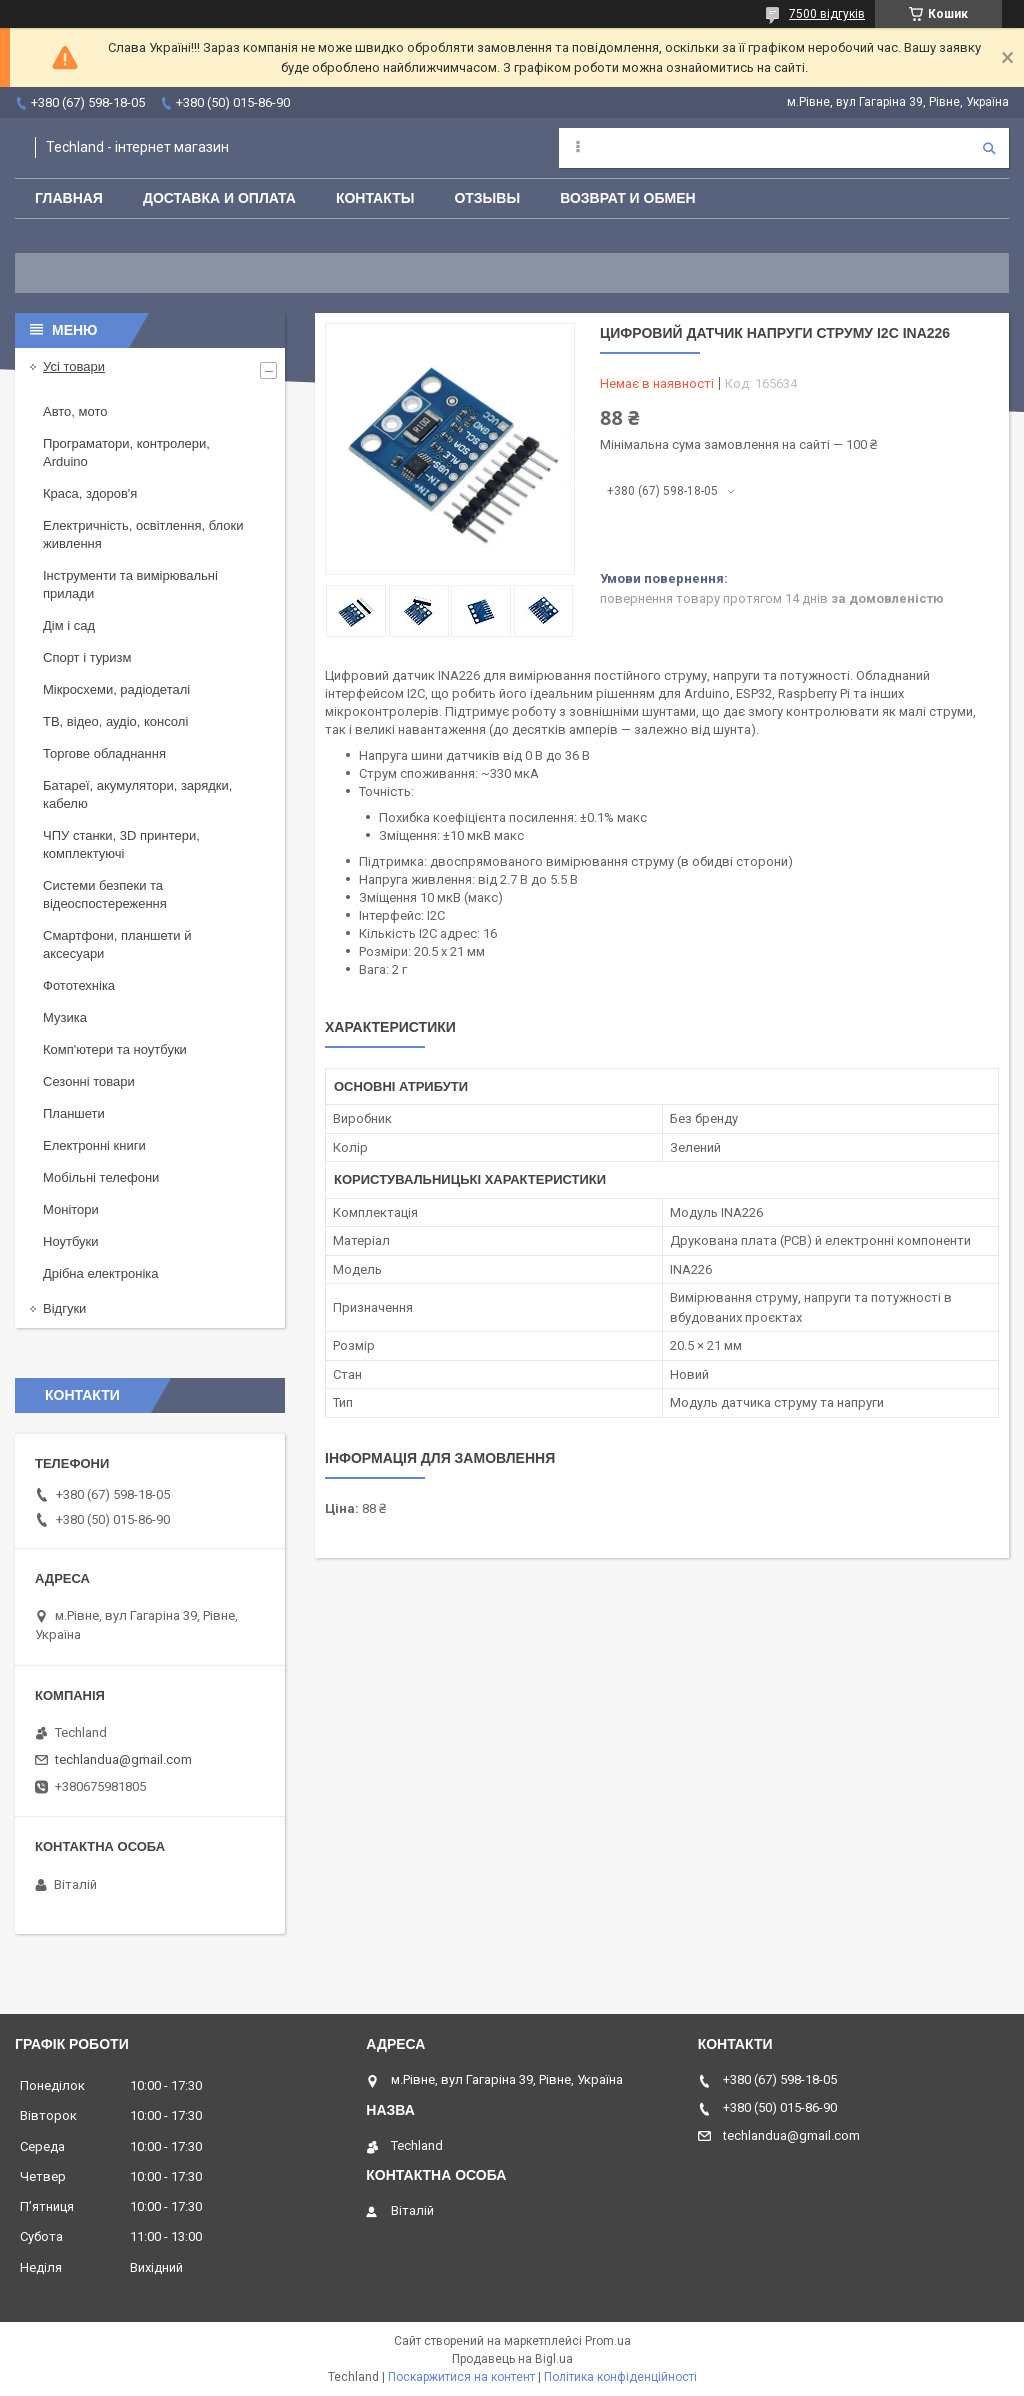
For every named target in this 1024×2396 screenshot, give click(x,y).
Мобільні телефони (101, 1177)
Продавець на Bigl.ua (512, 2359)
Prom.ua (608, 2341)
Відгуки (64, 1308)
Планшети (74, 1113)
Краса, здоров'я (90, 493)
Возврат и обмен (628, 198)
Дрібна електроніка (101, 1273)
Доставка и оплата (219, 198)
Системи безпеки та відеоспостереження (105, 894)
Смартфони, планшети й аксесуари (117, 944)
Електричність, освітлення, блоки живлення (143, 534)
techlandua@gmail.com (123, 1759)
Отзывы (487, 198)
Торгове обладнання (104, 753)
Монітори (71, 1209)
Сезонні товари (89, 1081)
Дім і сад (69, 625)
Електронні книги (94, 1145)
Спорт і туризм (87, 657)
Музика (65, 1017)
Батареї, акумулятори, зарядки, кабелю (137, 794)
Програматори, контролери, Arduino (126, 452)
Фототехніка (79, 985)
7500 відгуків (827, 14)
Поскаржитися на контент (461, 2377)
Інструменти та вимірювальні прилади (130, 584)
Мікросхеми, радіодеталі (116, 689)
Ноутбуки (71, 1241)
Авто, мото (75, 411)
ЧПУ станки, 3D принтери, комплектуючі (121, 844)
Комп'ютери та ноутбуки (115, 1049)
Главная (69, 198)
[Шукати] (989, 148)
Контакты (375, 198)
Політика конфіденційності (620, 2377)
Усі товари (74, 366)
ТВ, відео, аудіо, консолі (115, 721)
